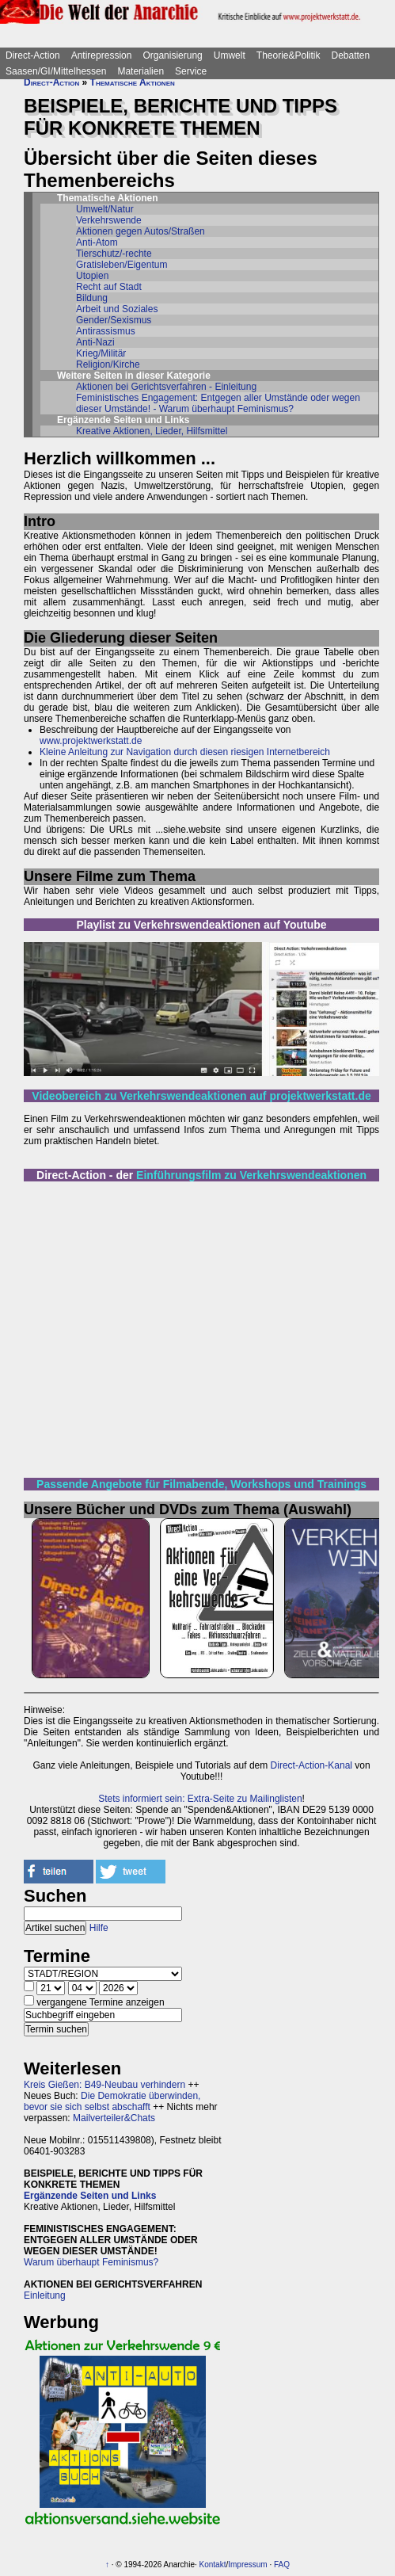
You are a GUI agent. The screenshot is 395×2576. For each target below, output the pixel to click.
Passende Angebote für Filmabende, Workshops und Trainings (201, 1484)
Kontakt (212, 2564)
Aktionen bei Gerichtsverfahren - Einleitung (166, 386)
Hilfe (98, 1927)
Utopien (92, 275)
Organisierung (172, 55)
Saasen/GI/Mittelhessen (56, 71)
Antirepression (101, 55)
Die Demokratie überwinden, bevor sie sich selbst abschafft (112, 2101)
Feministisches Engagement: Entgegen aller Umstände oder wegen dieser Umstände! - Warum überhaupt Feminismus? (218, 403)
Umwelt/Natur (105, 209)
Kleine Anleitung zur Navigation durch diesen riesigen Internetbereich (185, 752)
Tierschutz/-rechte (114, 253)
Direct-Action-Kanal (311, 1765)
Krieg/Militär (101, 353)
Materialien (140, 71)
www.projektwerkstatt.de (91, 740)
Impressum (247, 2564)
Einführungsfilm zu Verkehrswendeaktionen (251, 1175)
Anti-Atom (97, 242)
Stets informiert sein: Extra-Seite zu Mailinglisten (200, 1798)
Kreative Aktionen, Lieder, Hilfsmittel (151, 431)
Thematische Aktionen (132, 82)
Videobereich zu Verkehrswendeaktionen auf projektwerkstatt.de (201, 1096)
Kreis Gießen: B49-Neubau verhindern (104, 2084)
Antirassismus (105, 331)
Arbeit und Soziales (117, 309)
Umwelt (229, 55)
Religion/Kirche (108, 364)
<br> (201, 1328)
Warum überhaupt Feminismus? (91, 2262)
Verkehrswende (109, 220)
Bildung (92, 297)
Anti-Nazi (95, 342)
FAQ (282, 2564)
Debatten (351, 55)
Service (191, 71)
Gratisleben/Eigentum (121, 264)
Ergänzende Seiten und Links (90, 2195)
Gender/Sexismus (113, 320)
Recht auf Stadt (109, 286)
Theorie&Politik (288, 55)
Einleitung (45, 2295)
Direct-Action (33, 55)
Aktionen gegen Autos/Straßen (140, 231)
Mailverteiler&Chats (114, 2118)
